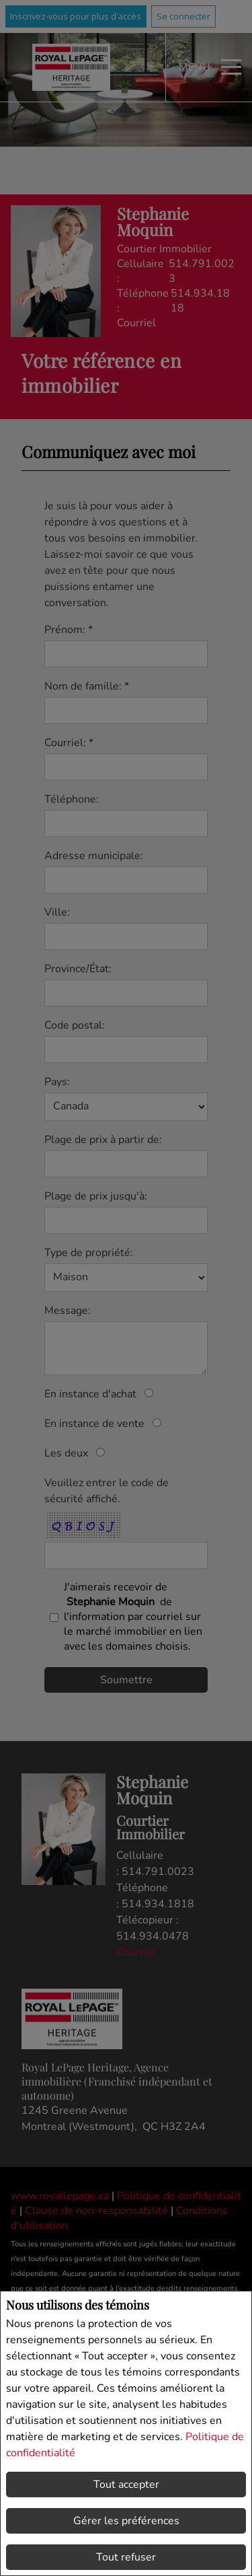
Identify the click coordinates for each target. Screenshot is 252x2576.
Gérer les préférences (126, 2520)
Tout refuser (126, 2557)
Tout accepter (126, 2484)
